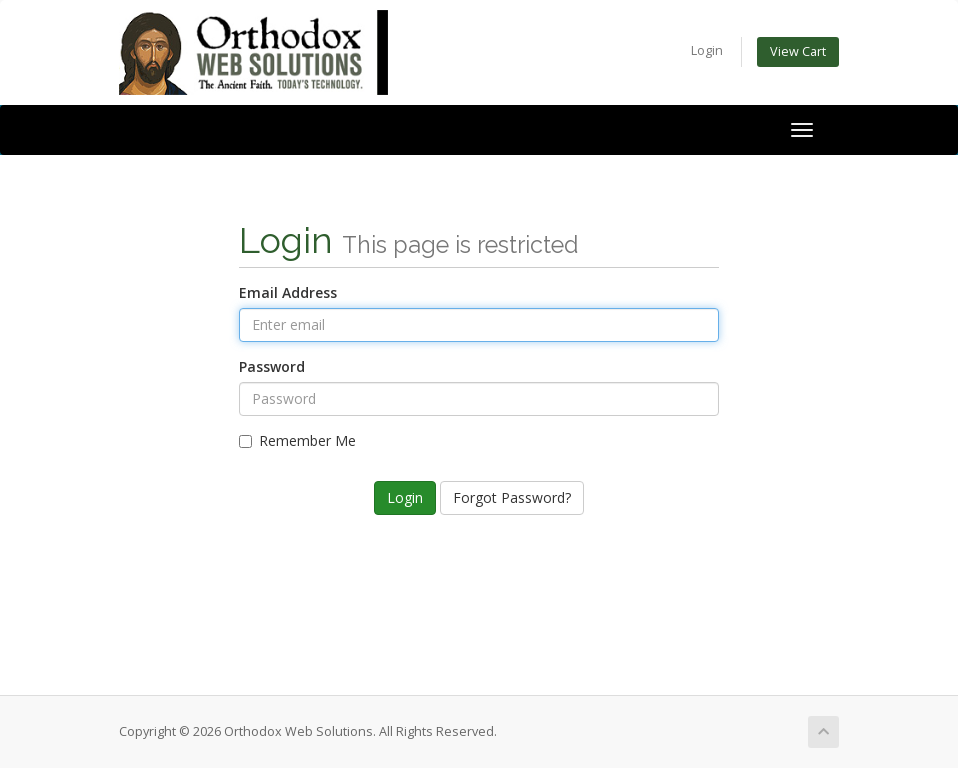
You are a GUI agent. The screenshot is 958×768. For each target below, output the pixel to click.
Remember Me (297, 440)
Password (272, 366)
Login (707, 50)
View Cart (798, 51)
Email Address (288, 292)
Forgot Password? (512, 497)
